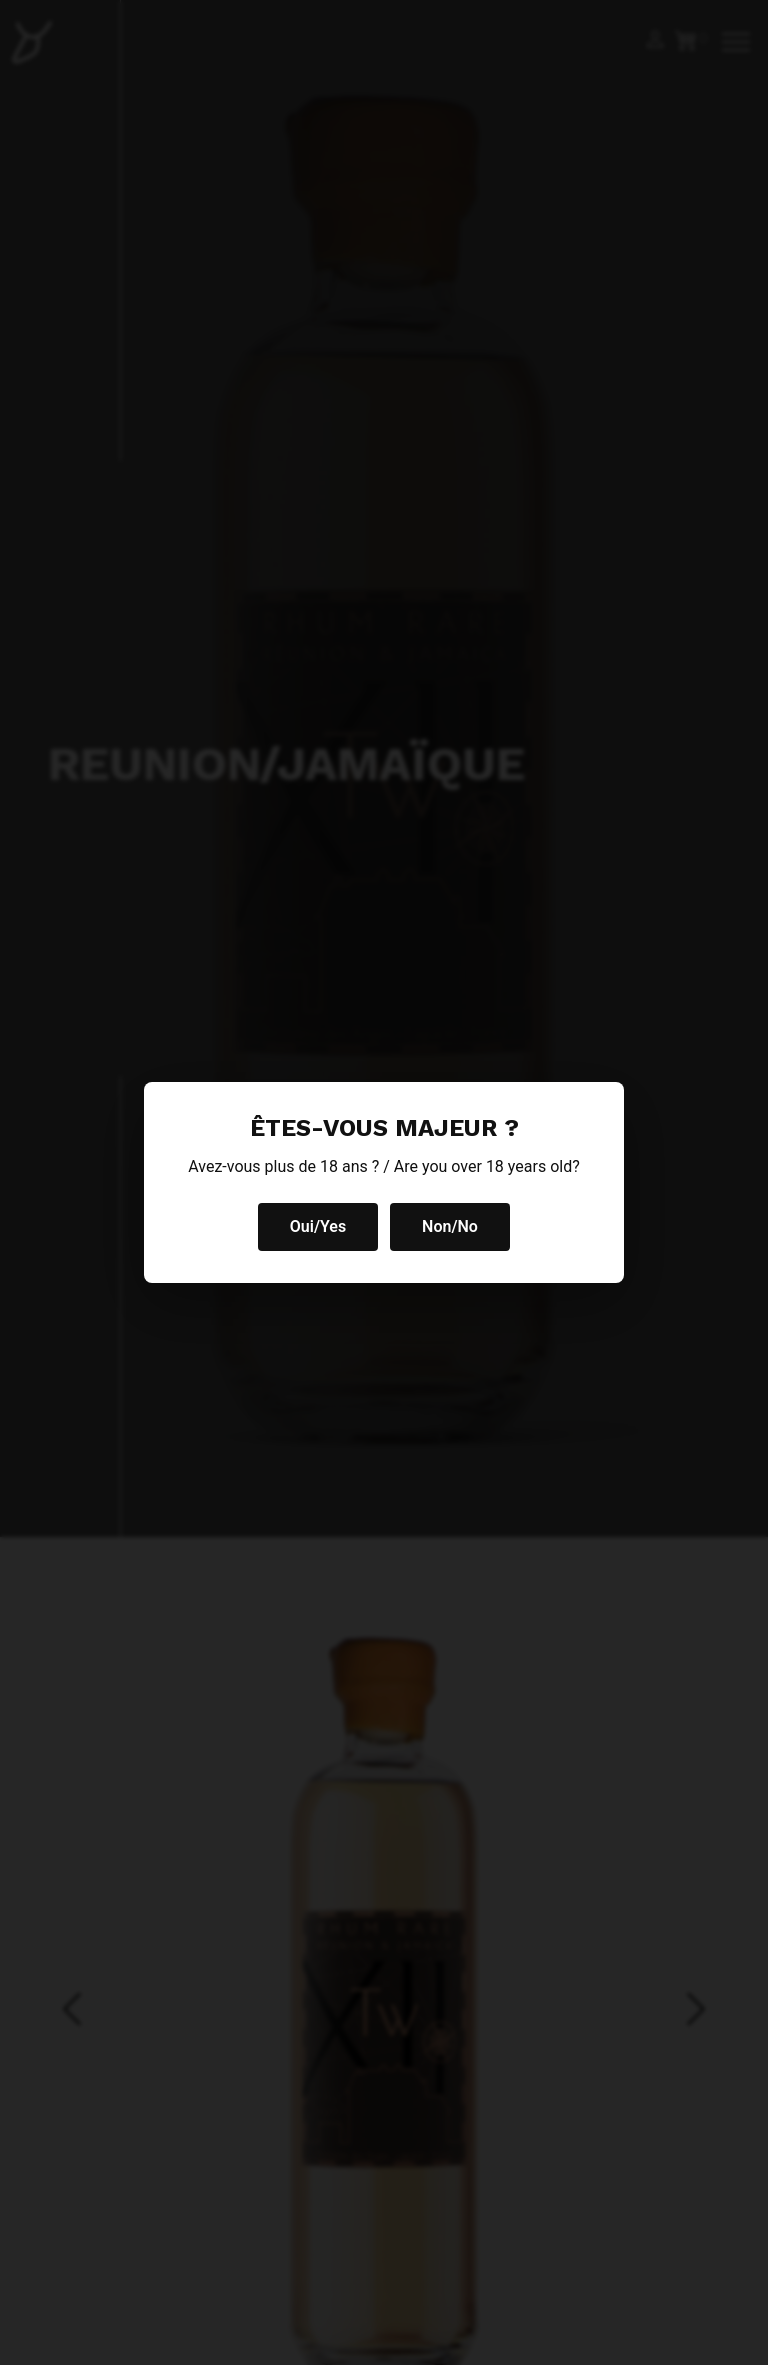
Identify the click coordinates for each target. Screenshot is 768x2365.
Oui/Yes (318, 1226)
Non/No (450, 1226)
